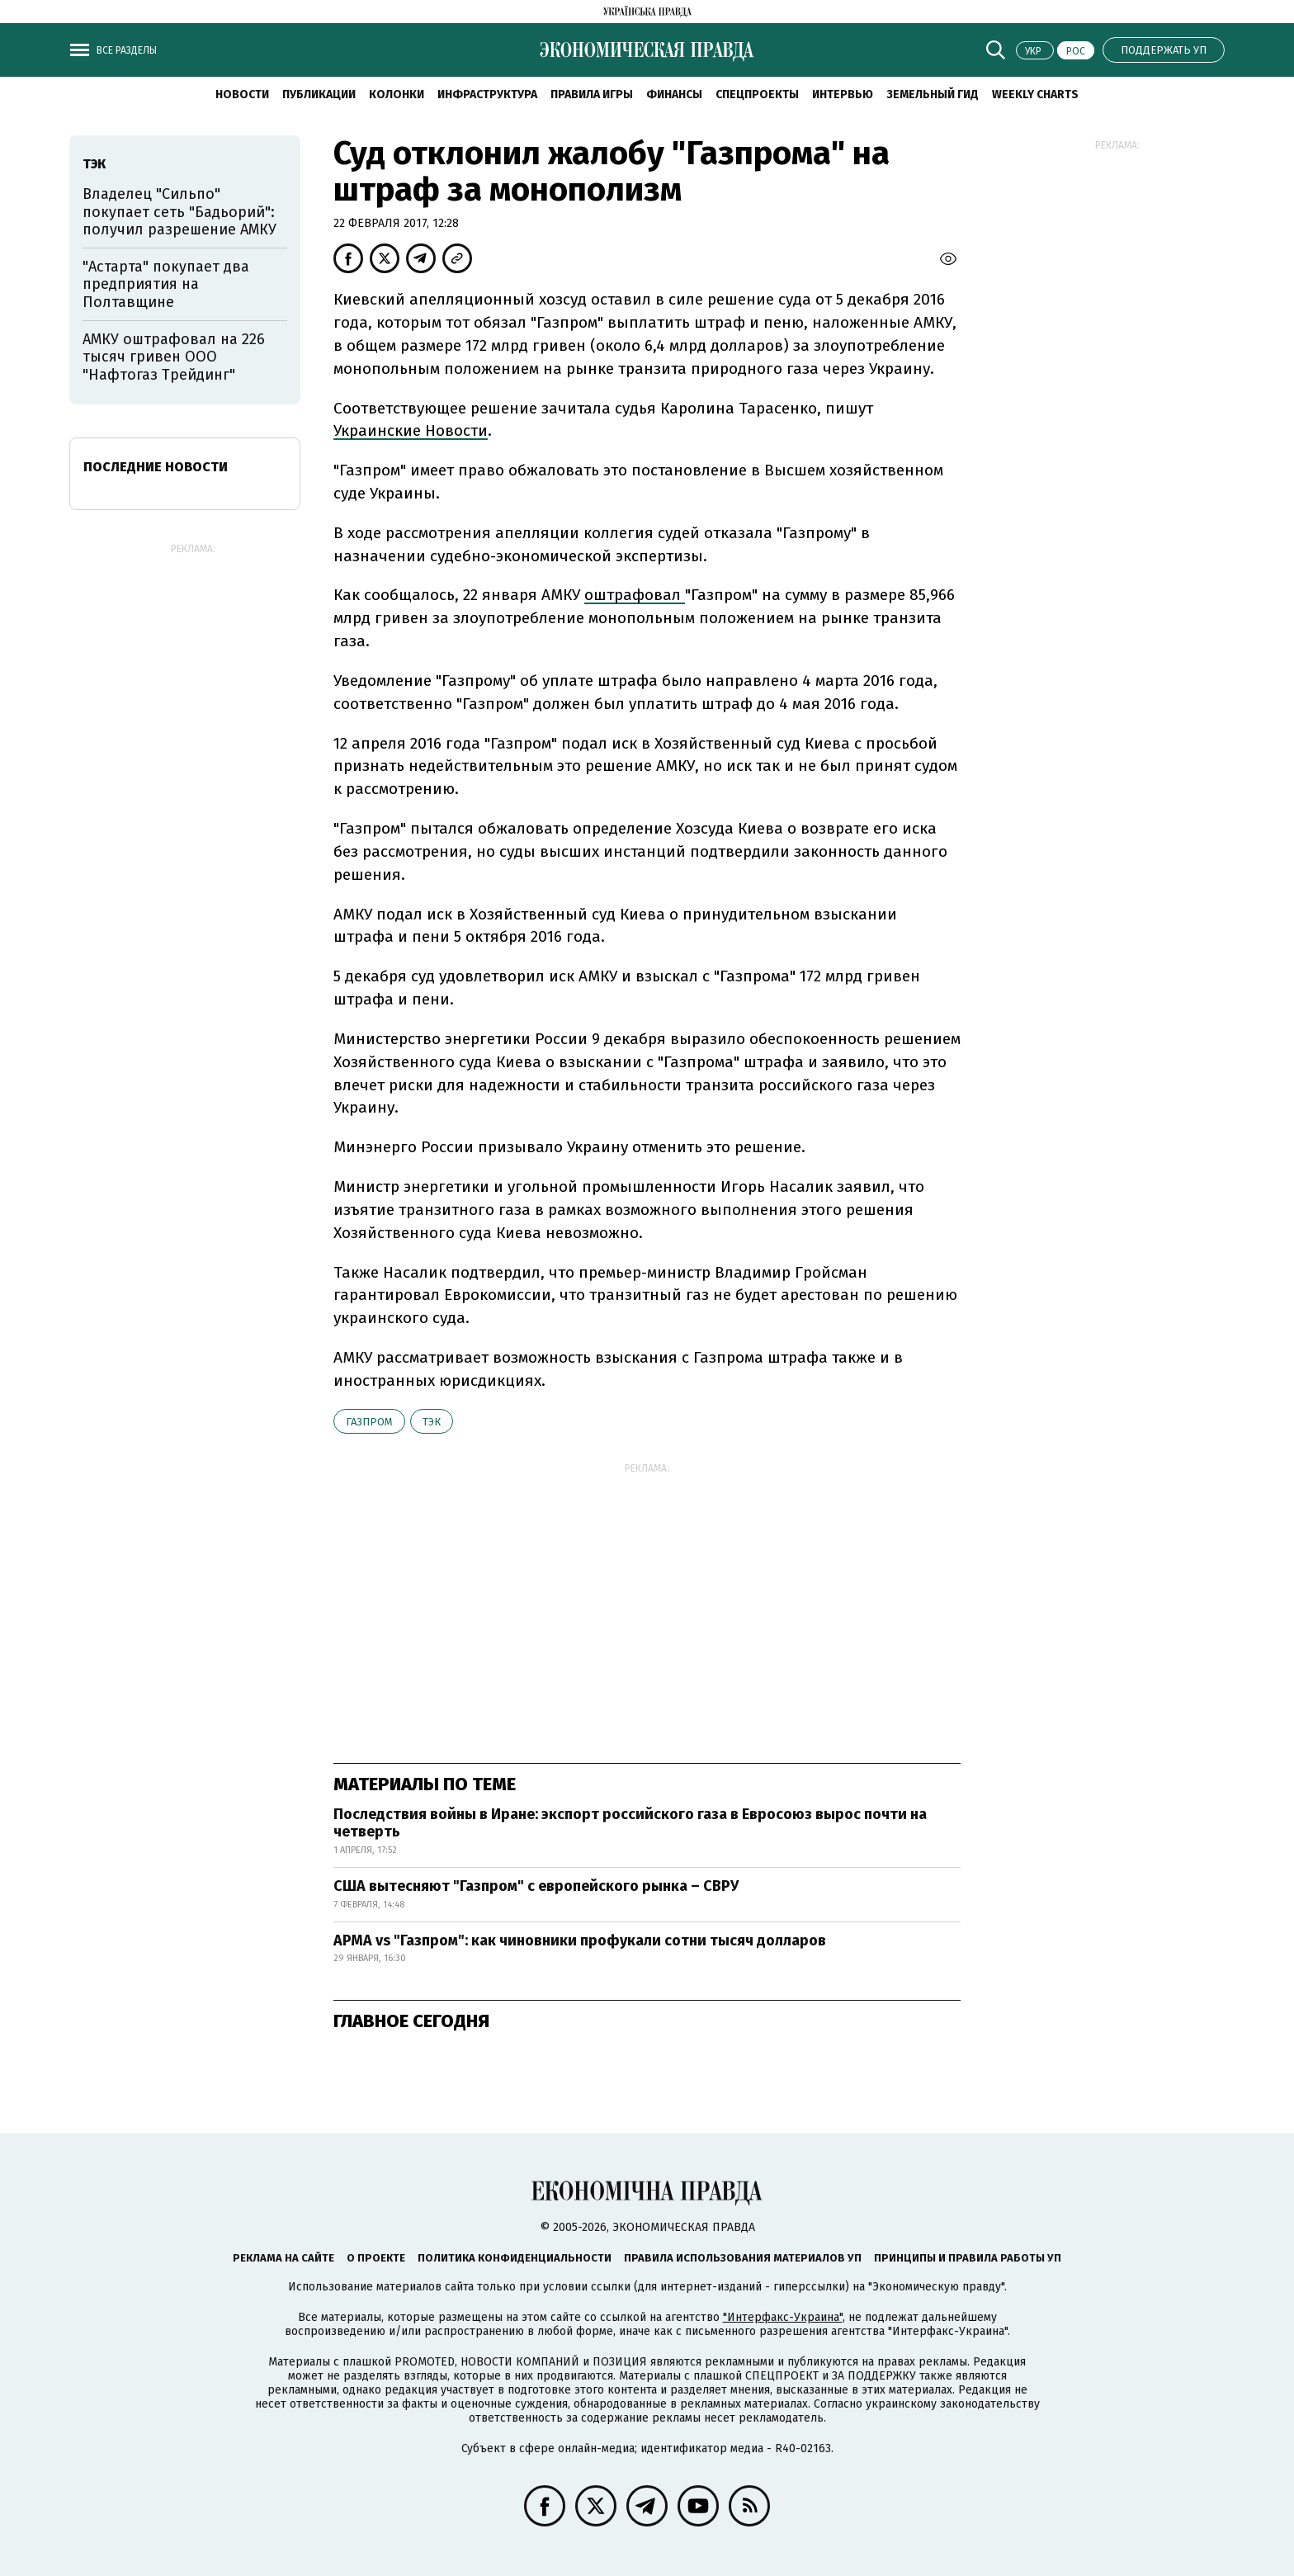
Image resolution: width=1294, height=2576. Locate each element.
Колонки (396, 94)
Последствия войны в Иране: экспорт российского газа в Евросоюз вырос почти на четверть (630, 1823)
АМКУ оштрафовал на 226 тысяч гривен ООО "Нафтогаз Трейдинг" (174, 357)
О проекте (376, 2258)
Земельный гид (932, 94)
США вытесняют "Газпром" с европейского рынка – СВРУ (536, 1886)
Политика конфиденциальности (515, 2258)
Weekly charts (1035, 94)
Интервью (842, 94)
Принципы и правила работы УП (967, 2258)
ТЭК (432, 1422)
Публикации (319, 94)
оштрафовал (634, 594)
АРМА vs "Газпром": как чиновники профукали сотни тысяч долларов (579, 1940)
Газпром (369, 1422)
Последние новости (155, 467)
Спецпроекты (757, 94)
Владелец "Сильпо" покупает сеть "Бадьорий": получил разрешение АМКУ (179, 212)
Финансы (674, 94)
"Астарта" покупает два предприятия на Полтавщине (166, 284)
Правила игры (591, 94)
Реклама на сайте (283, 2258)
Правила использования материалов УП (743, 2258)
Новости (242, 94)
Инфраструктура (487, 94)
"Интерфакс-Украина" (783, 2317)
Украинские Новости (410, 430)
